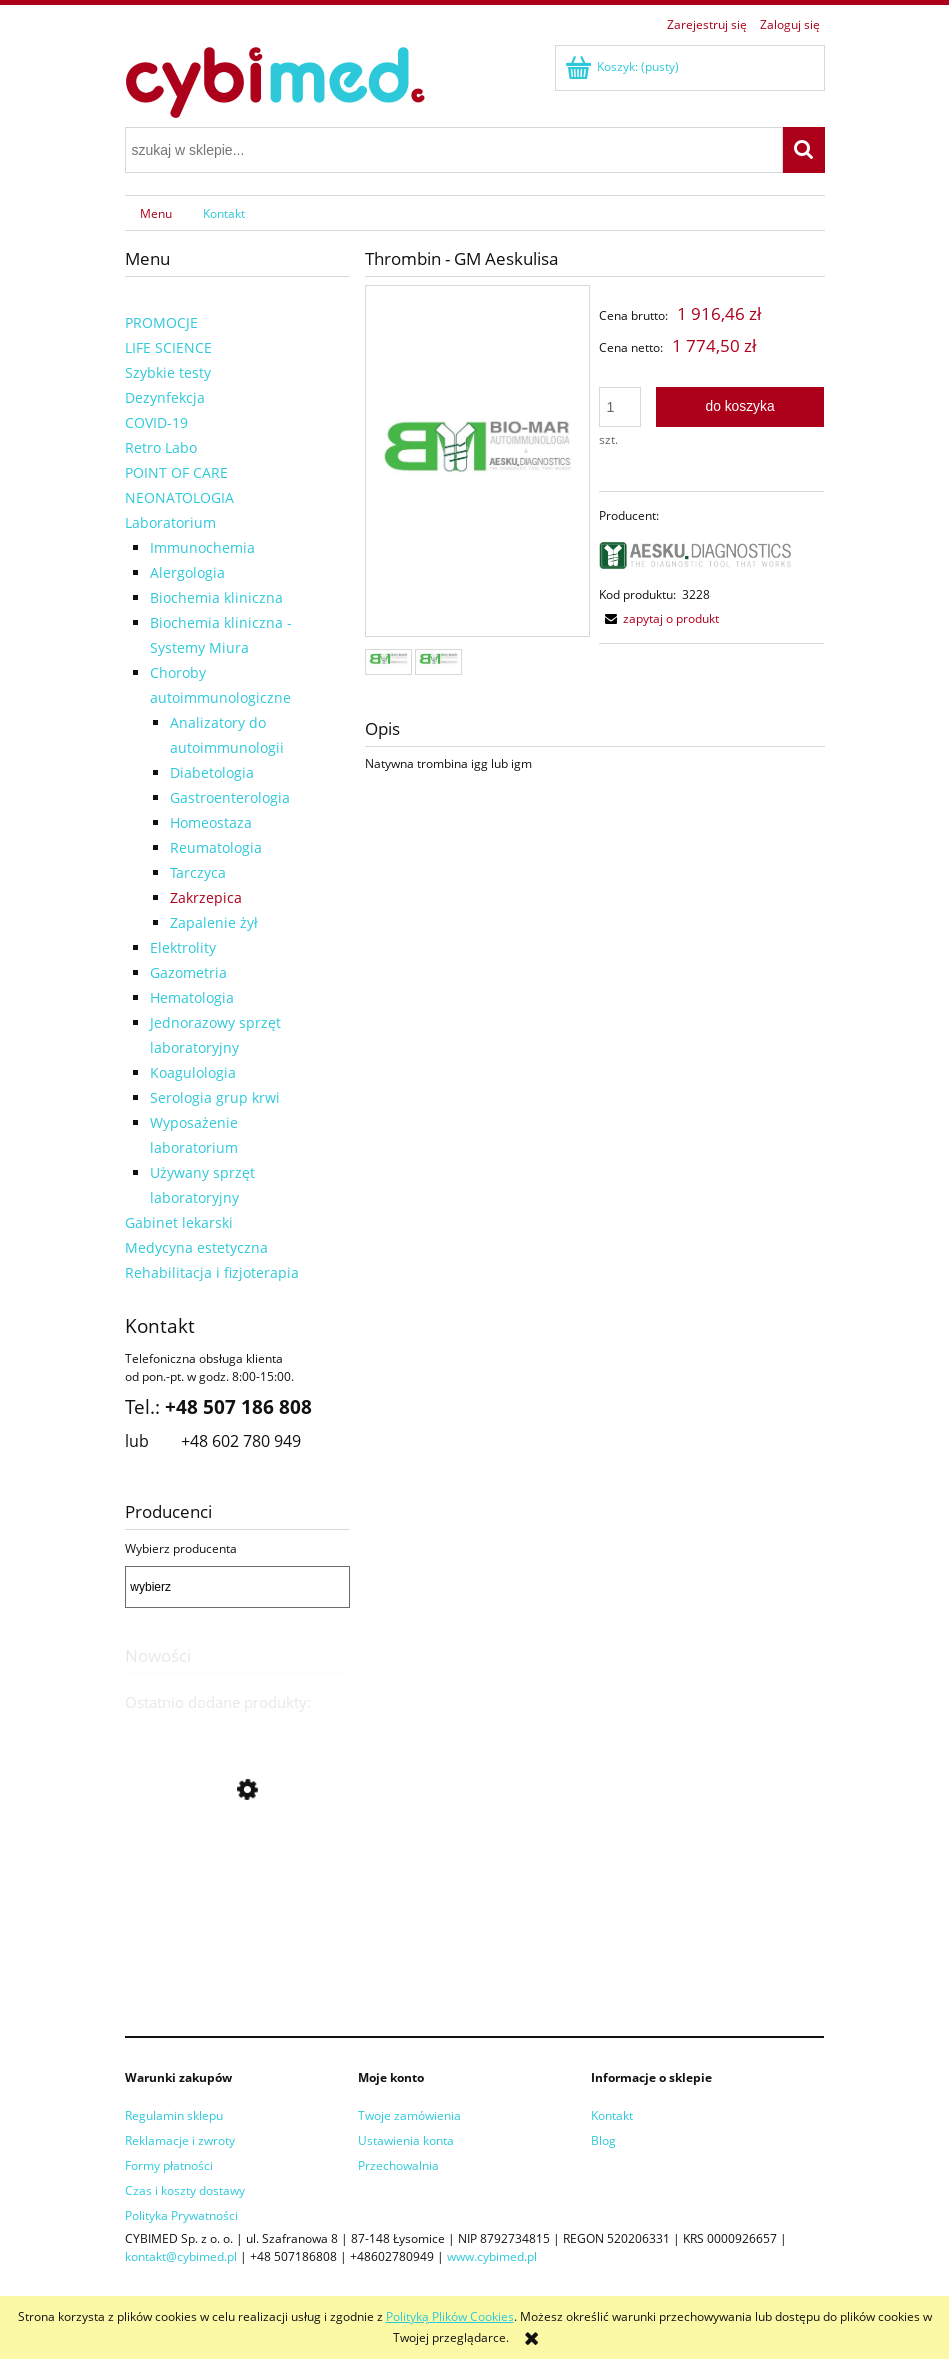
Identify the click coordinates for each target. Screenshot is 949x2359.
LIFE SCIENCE (168, 347)
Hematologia (192, 997)
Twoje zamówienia (409, 2115)
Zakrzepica (206, 897)
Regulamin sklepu (174, 2115)
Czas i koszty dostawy (185, 2190)
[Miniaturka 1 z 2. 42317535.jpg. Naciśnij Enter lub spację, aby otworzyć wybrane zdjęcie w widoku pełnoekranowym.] (388, 661)
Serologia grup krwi (215, 1097)
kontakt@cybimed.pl (181, 2256)
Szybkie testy (168, 372)
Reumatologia (216, 847)
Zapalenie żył (214, 922)
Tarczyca (198, 872)
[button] (659, 618)
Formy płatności (169, 2165)
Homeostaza (211, 822)
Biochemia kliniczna (216, 597)
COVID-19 (156, 422)
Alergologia (187, 572)
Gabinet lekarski (179, 1222)
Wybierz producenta (181, 1549)
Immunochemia (202, 547)
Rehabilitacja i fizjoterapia (212, 1272)
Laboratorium (170, 522)
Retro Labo (161, 447)
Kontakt (612, 2115)
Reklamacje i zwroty (180, 2140)
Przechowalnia (398, 2165)
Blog (603, 2140)
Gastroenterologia (230, 797)
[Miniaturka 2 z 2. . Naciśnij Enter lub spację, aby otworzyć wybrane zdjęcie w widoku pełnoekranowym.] (438, 661)
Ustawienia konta (406, 2140)
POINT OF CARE (176, 472)
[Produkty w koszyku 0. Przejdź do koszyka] (623, 66)
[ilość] (620, 407)
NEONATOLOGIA (179, 497)
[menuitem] (156, 213)
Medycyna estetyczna (196, 1247)
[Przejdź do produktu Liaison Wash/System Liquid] (237, 1926)
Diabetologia (212, 772)
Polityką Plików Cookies (450, 2316)
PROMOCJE (161, 322)
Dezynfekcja (165, 397)
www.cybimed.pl (492, 2256)
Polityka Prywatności (181, 2215)
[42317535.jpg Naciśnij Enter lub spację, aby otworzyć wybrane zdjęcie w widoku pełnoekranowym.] (477, 462)
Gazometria (188, 972)
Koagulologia (193, 1072)
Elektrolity (183, 947)
